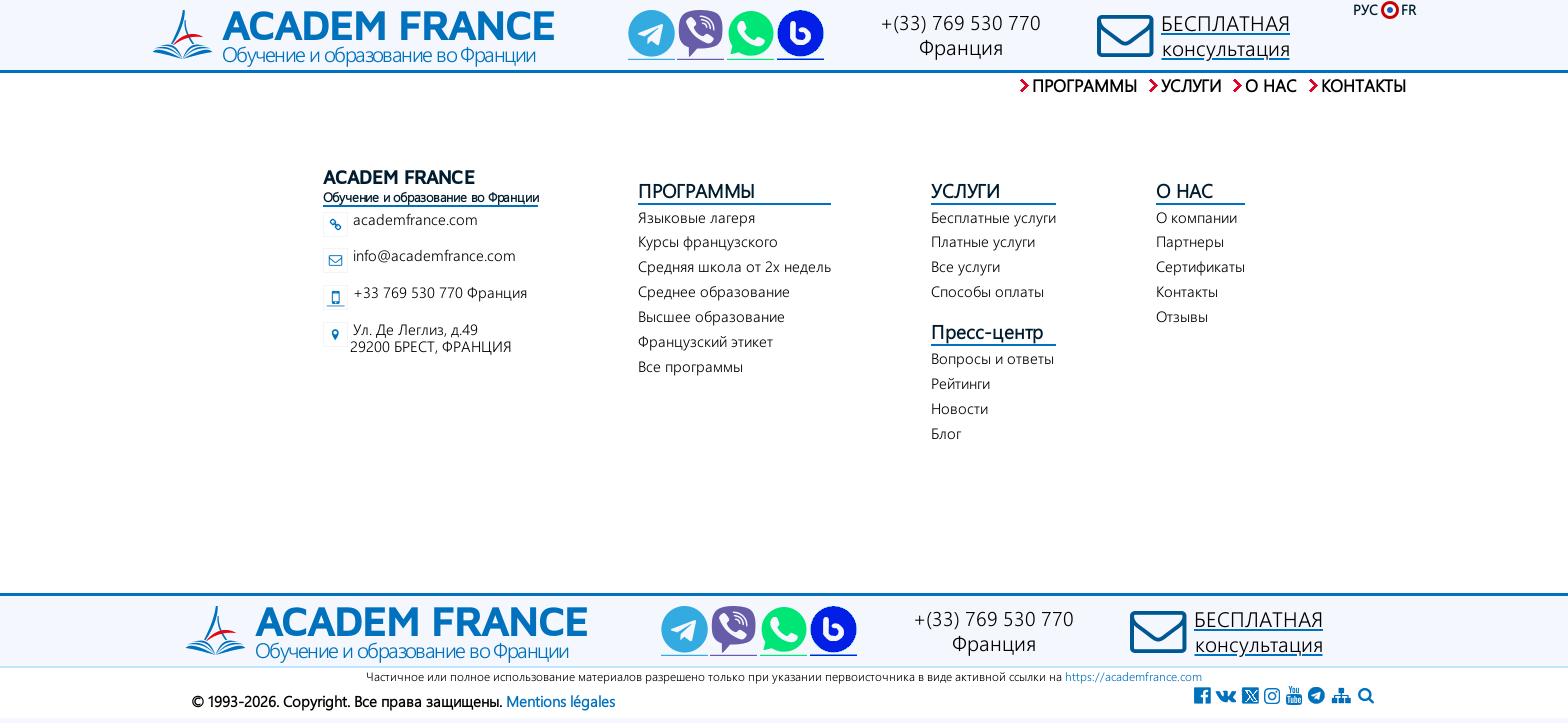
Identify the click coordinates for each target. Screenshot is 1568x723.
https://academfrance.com (1133, 676)
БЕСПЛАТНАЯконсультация (1225, 35)
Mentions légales (560, 701)
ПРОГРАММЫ (696, 190)
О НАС (1184, 190)
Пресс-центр (987, 331)
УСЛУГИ (965, 190)
